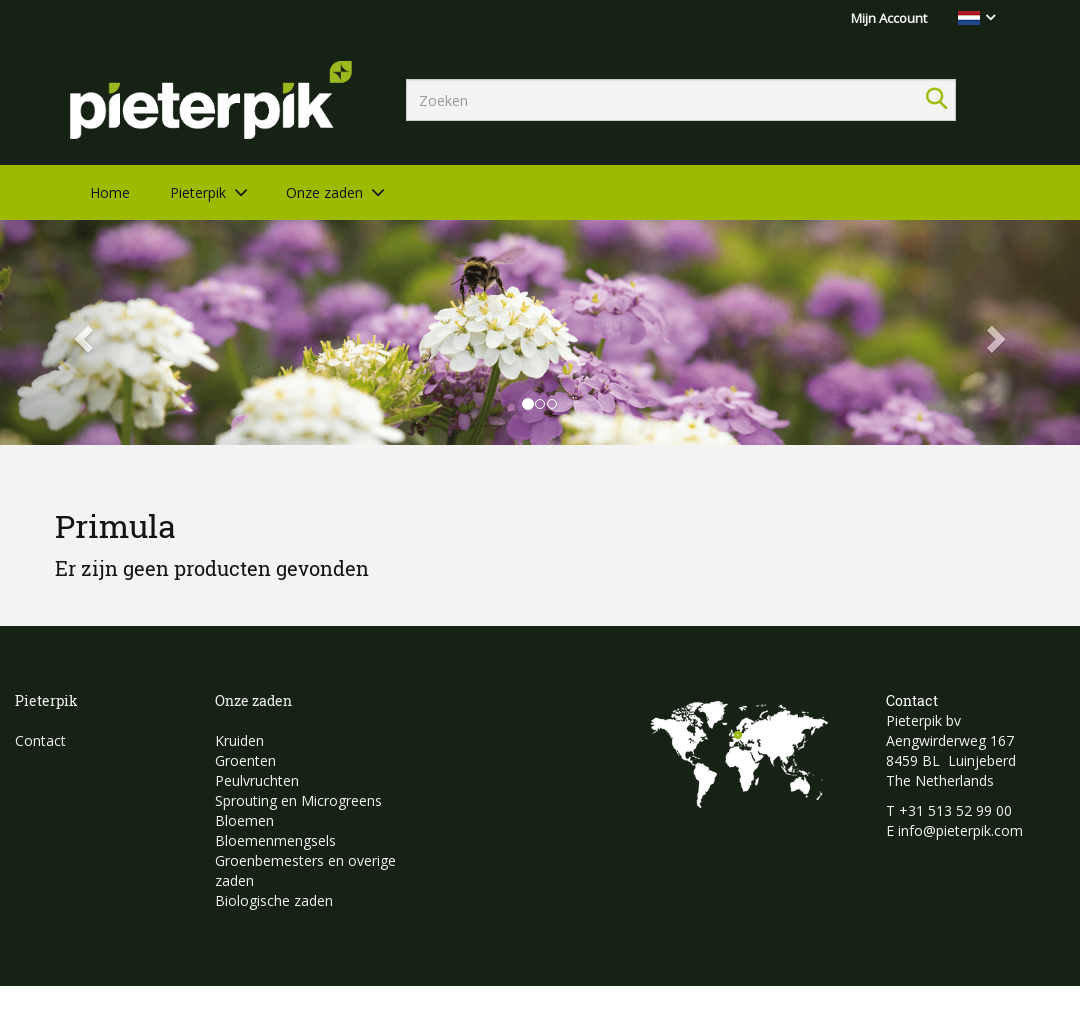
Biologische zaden (274, 900)
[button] (81, 332)
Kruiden (239, 740)
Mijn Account (889, 18)
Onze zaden (324, 192)
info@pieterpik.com (960, 830)
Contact (40, 740)
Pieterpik (198, 192)
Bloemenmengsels (275, 840)
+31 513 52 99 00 (955, 810)
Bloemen (244, 820)
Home (110, 192)
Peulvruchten (257, 780)
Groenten (245, 760)
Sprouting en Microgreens (298, 800)
